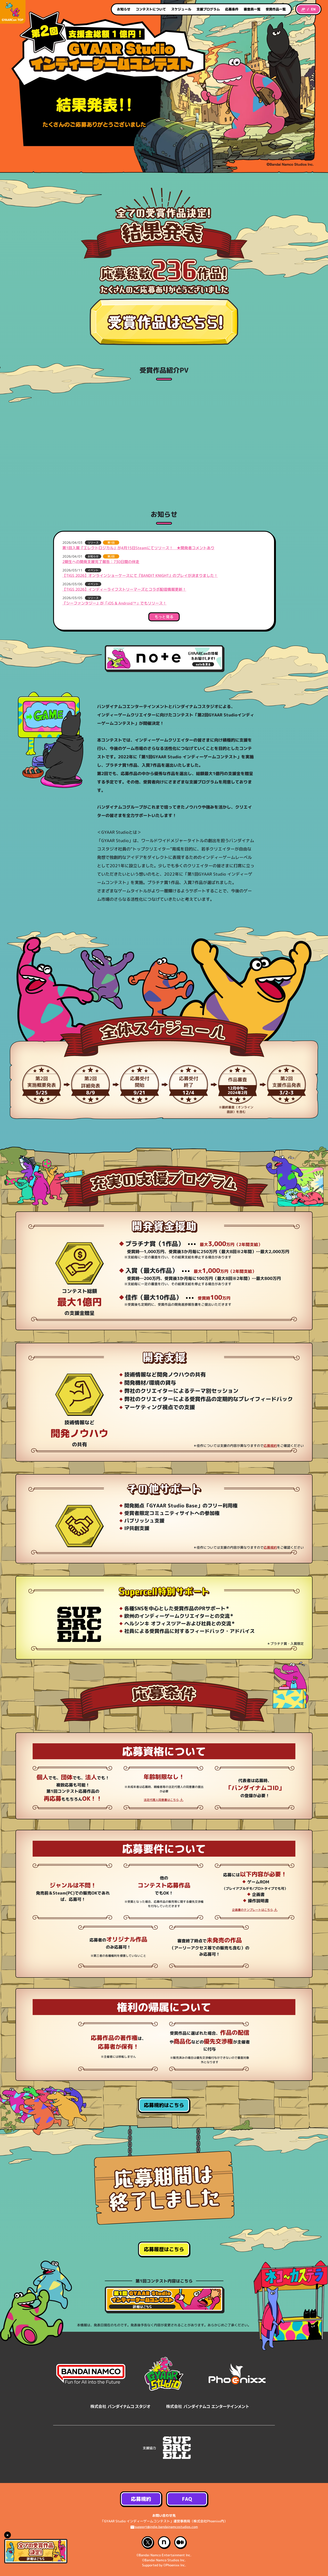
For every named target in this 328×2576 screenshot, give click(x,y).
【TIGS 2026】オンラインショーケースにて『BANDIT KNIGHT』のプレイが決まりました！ (140, 575)
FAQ (187, 2498)
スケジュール (181, 9)
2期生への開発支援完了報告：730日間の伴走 (100, 561)
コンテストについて (151, 9)
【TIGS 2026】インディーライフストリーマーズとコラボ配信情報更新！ (124, 589)
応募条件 (231, 9)
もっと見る (164, 616)
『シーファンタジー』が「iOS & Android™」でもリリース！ (114, 603)
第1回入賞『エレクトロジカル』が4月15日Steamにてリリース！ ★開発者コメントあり (138, 548)
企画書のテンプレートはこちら (252, 1910)
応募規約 (270, 1445)
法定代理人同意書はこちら (161, 1800)
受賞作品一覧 (276, 9)
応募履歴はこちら (164, 2249)
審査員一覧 (252, 9)
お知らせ (123, 9)
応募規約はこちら (164, 2105)
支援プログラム (208, 9)
